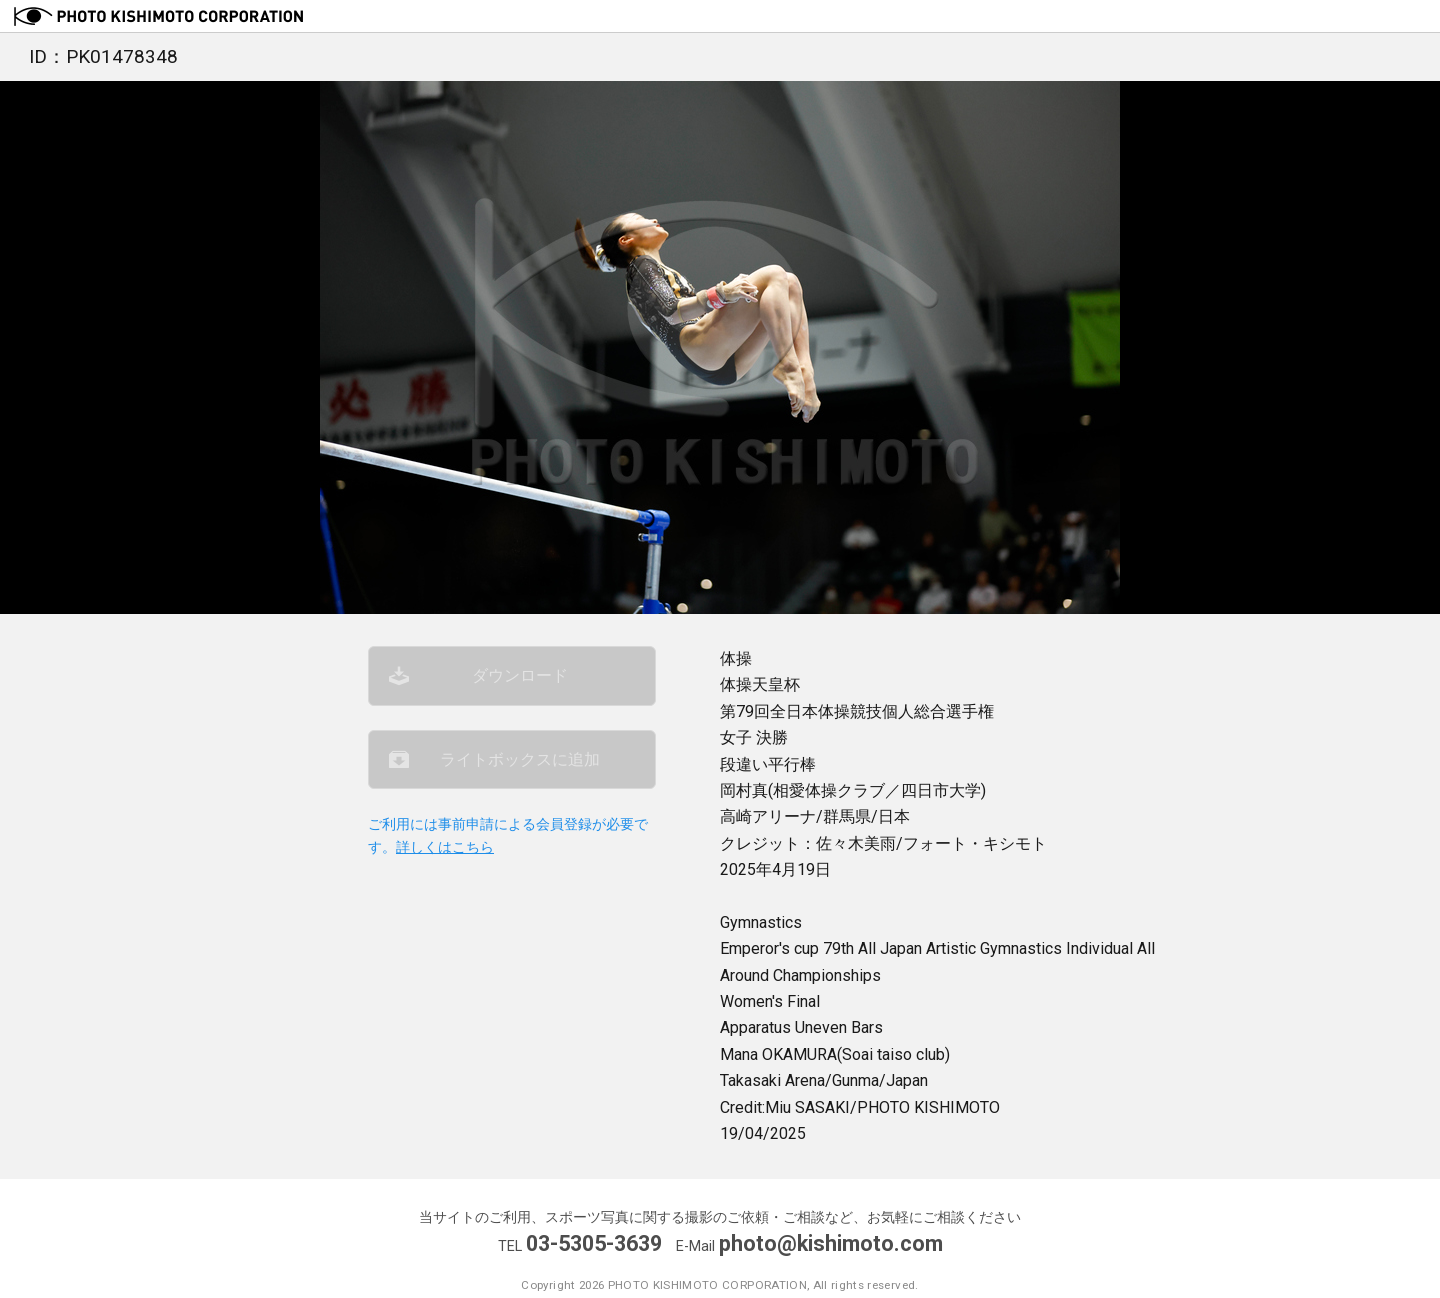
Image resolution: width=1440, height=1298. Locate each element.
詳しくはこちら (445, 847)
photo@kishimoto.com (831, 1243)
